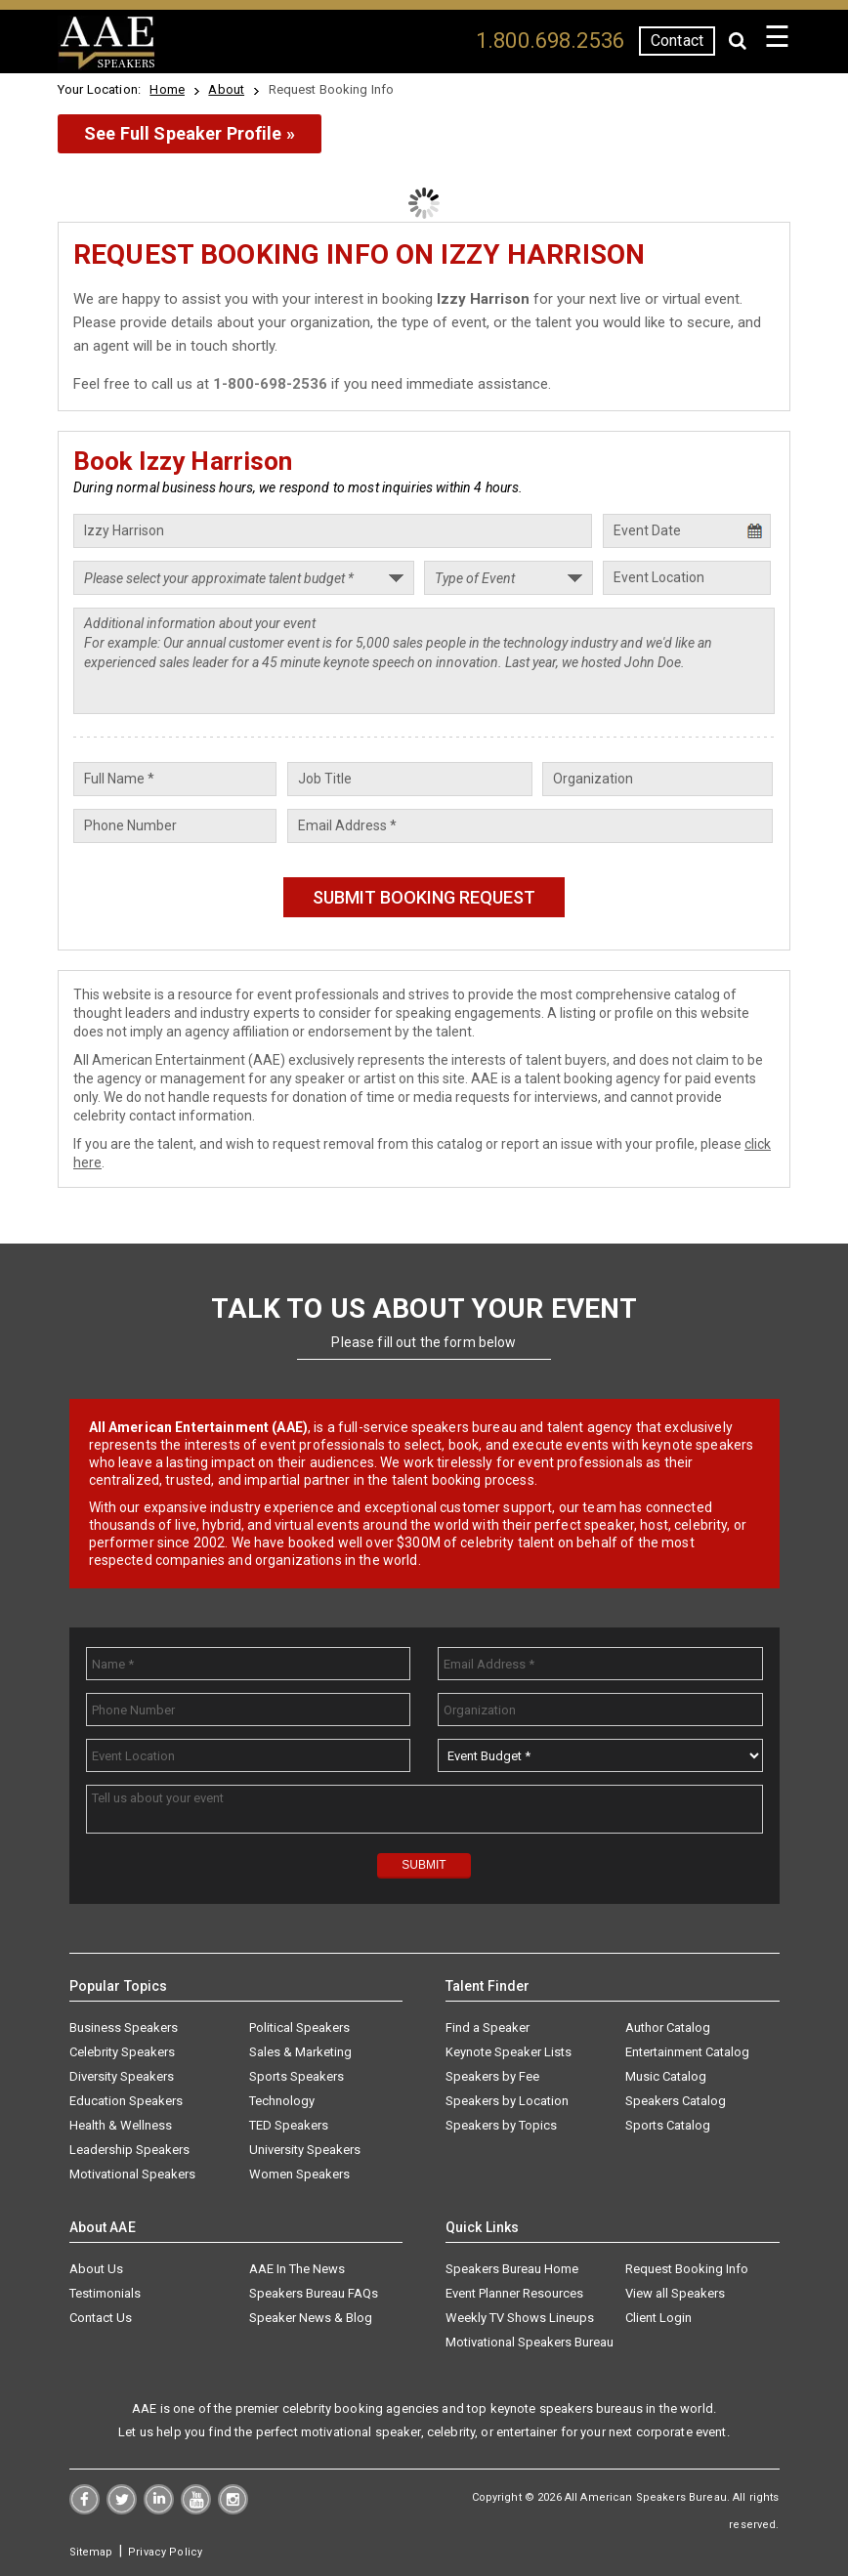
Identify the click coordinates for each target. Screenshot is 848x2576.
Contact (677, 40)
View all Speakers (675, 2293)
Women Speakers (299, 2174)
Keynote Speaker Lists (508, 2052)
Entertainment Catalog (687, 2052)
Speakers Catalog (675, 2100)
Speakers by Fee (492, 2076)
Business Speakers (123, 2027)
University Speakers (304, 2149)
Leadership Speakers (129, 2149)
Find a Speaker (487, 2027)
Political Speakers (299, 2027)
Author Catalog (667, 2027)
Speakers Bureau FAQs (313, 2293)
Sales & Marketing (300, 2052)
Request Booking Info (686, 2268)
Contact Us (100, 2317)
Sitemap (91, 2552)
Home (167, 89)
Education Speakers (126, 2100)
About (226, 89)
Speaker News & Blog (310, 2317)
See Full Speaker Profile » (189, 133)
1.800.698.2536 (550, 40)
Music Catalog (665, 2076)
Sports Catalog (667, 2125)
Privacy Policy (165, 2552)
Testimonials (105, 2293)
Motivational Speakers (132, 2174)
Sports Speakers (296, 2076)
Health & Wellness (120, 2125)
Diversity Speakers (121, 2076)
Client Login (658, 2317)
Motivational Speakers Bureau (529, 2342)
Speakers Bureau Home (511, 2268)
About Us (96, 2268)
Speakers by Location (507, 2100)
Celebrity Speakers (122, 2052)
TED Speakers (288, 2125)
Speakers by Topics (501, 2125)
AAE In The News (297, 2268)
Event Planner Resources (514, 2293)
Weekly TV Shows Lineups (519, 2317)
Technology (282, 2100)
